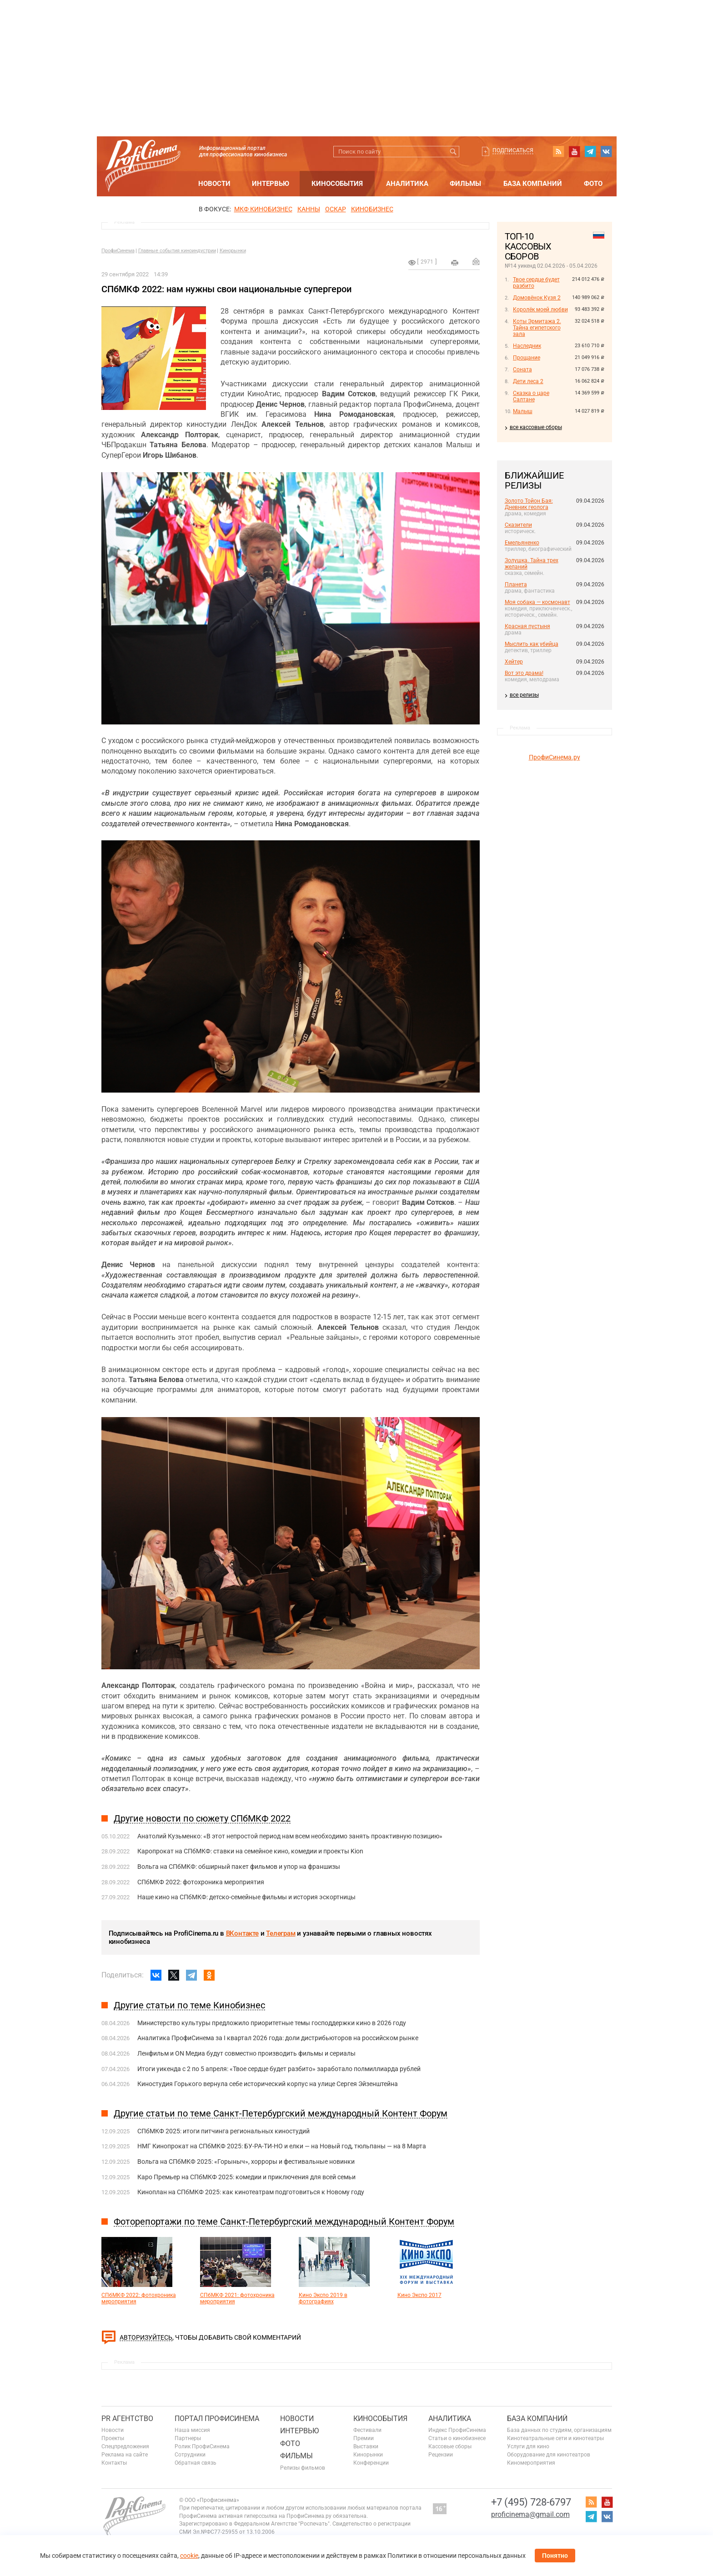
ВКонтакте (242, 1933)
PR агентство (127, 2418)
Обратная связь (195, 2463)
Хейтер (514, 662)
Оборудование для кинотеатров (548, 2454)
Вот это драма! (524, 673)
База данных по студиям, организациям (559, 2430)
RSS (558, 151)
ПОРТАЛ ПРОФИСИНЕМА (217, 2418)
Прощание (526, 357)
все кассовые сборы (536, 427)
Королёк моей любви (540, 309)
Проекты (112, 2438)
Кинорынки (233, 251)
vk (606, 151)
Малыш (522, 411)
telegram (590, 151)
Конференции (371, 2463)
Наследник (527, 346)
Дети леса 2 (528, 381)
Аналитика (407, 184)
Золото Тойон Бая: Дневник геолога (529, 504)
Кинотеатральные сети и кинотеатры (555, 2438)
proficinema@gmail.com (530, 2514)
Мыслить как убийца (531, 644)
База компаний (532, 184)
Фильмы (465, 184)
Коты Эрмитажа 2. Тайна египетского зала (537, 327)
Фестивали (367, 2430)
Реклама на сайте (124, 2454)
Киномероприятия (531, 2463)
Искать (453, 151)
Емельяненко (522, 542)
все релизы (524, 695)
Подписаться (512, 150)
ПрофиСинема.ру (554, 757)
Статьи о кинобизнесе (457, 2438)
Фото (593, 184)
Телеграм (280, 1933)
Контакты (114, 2463)
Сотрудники (190, 2454)
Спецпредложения (125, 2446)
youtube (574, 151)
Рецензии (440, 2454)
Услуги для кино (528, 2446)
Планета (516, 584)
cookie (189, 2555)
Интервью (270, 184)
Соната (522, 369)
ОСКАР (335, 209)
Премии (363, 2438)
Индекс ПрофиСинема (457, 2430)
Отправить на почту (476, 261)
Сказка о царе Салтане (531, 396)
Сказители (518, 525)
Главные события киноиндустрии (177, 251)
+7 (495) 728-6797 (531, 2502)
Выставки (365, 2446)
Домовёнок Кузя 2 (537, 298)
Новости (214, 184)
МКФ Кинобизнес (263, 209)
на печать (454, 262)
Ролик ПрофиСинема (202, 2446)
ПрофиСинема (118, 251)
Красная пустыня (527, 626)
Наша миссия (192, 2430)
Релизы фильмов (302, 2468)
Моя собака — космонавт (537, 602)
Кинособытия (337, 184)
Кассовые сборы (450, 2446)
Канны (308, 209)
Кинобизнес (372, 209)
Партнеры (188, 2438)
